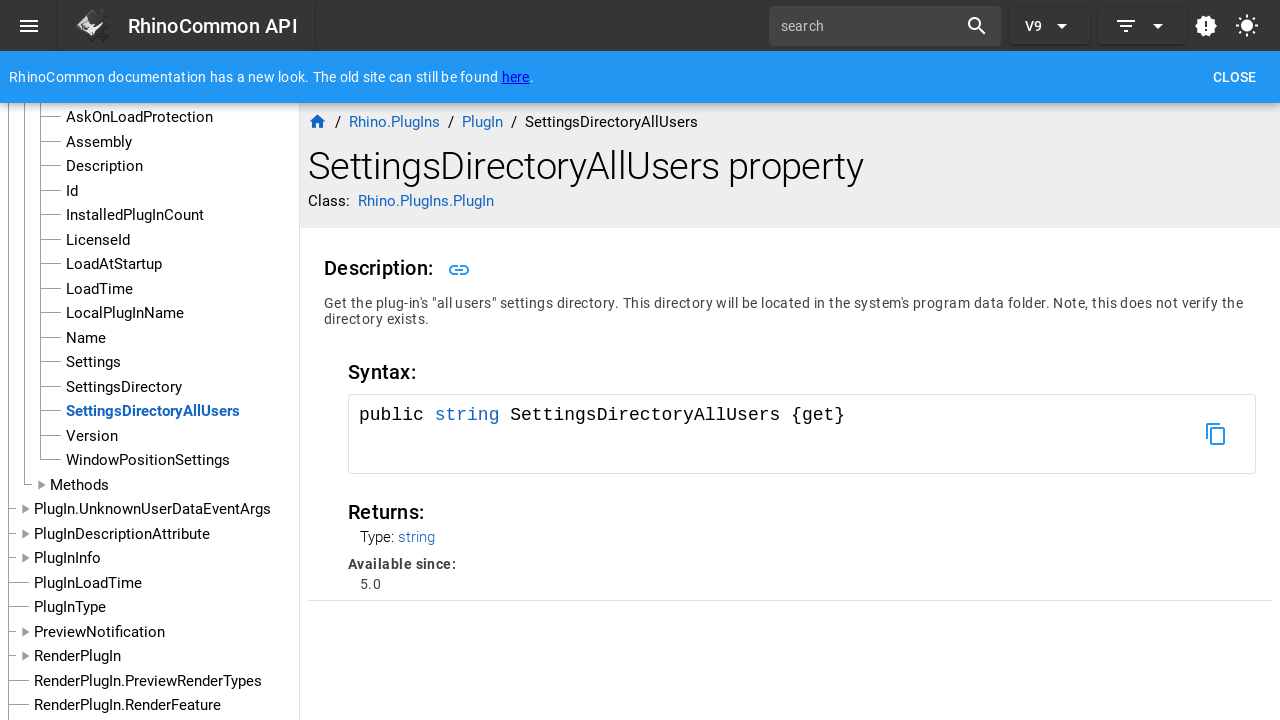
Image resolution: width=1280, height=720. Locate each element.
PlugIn (482, 122)
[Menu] (29, 26)
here (516, 77)
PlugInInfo (67, 558)
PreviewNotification (99, 632)
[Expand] (1142, 26)
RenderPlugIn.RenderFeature (127, 705)
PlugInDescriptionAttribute (122, 534)
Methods (79, 485)
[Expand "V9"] (1049, 26)
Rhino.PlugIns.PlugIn (426, 201)
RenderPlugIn (77, 656)
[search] (870, 26)
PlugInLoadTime (88, 583)
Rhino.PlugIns (394, 122)
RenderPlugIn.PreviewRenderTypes (148, 681)
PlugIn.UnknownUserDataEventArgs (152, 509)
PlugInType (70, 607)
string (467, 415)
